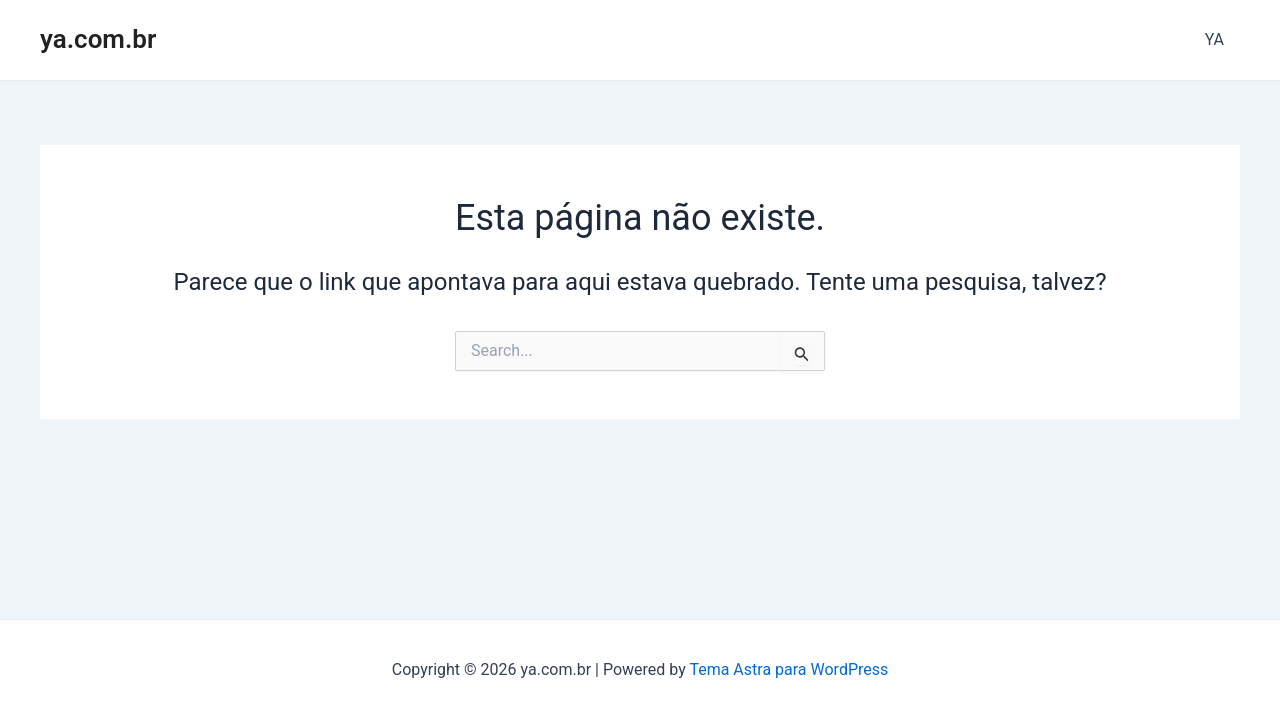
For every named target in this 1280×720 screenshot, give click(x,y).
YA (1214, 39)
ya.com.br (98, 39)
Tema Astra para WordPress (788, 669)
